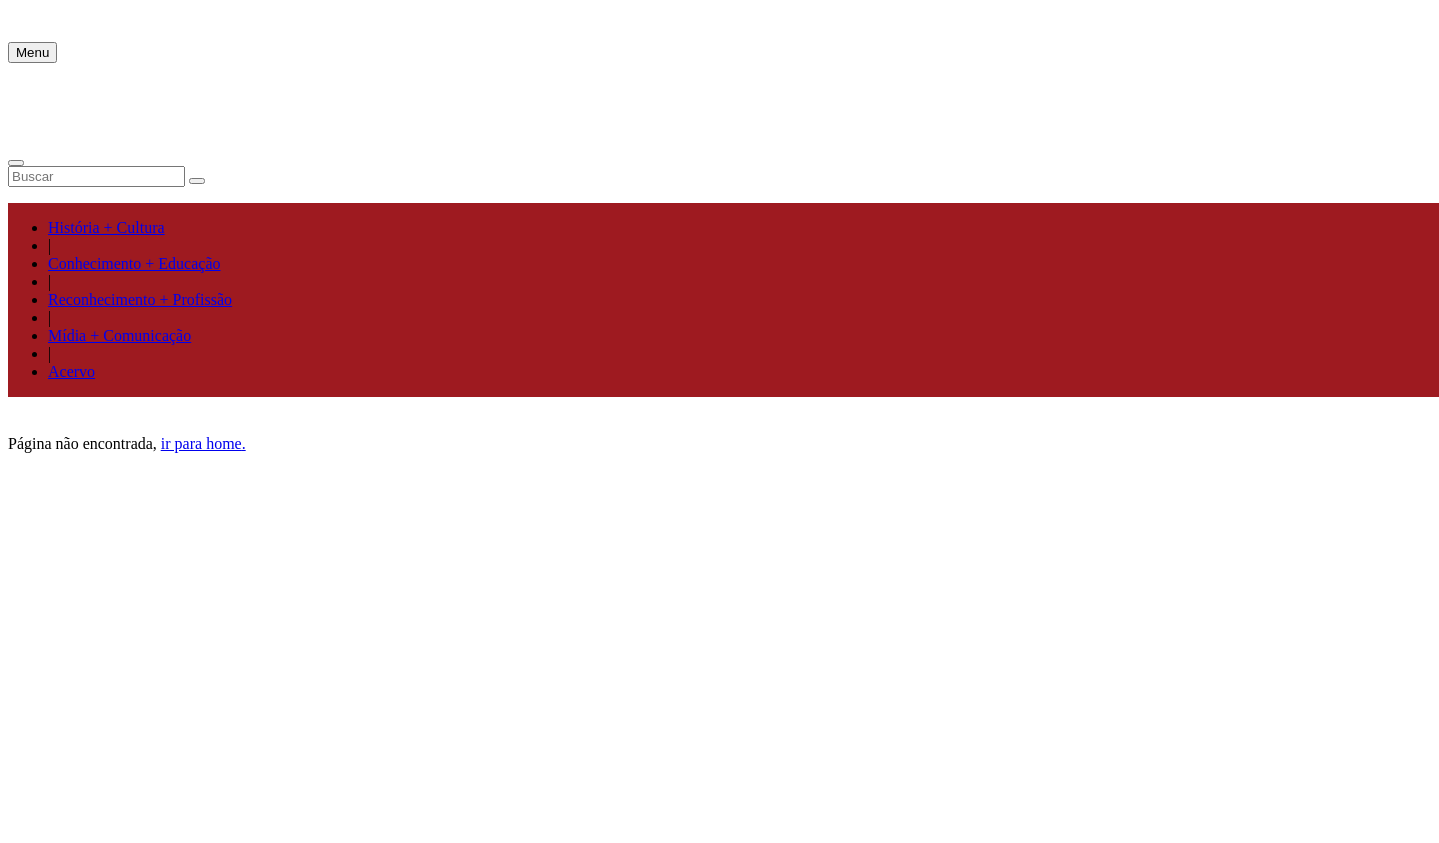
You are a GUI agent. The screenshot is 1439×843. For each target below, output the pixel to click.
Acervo (71, 371)
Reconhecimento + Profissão (140, 299)
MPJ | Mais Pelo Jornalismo (97, 16)
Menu (32, 52)
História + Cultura (106, 227)
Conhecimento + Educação (134, 263)
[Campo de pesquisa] (96, 176)
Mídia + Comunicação (119, 335)
